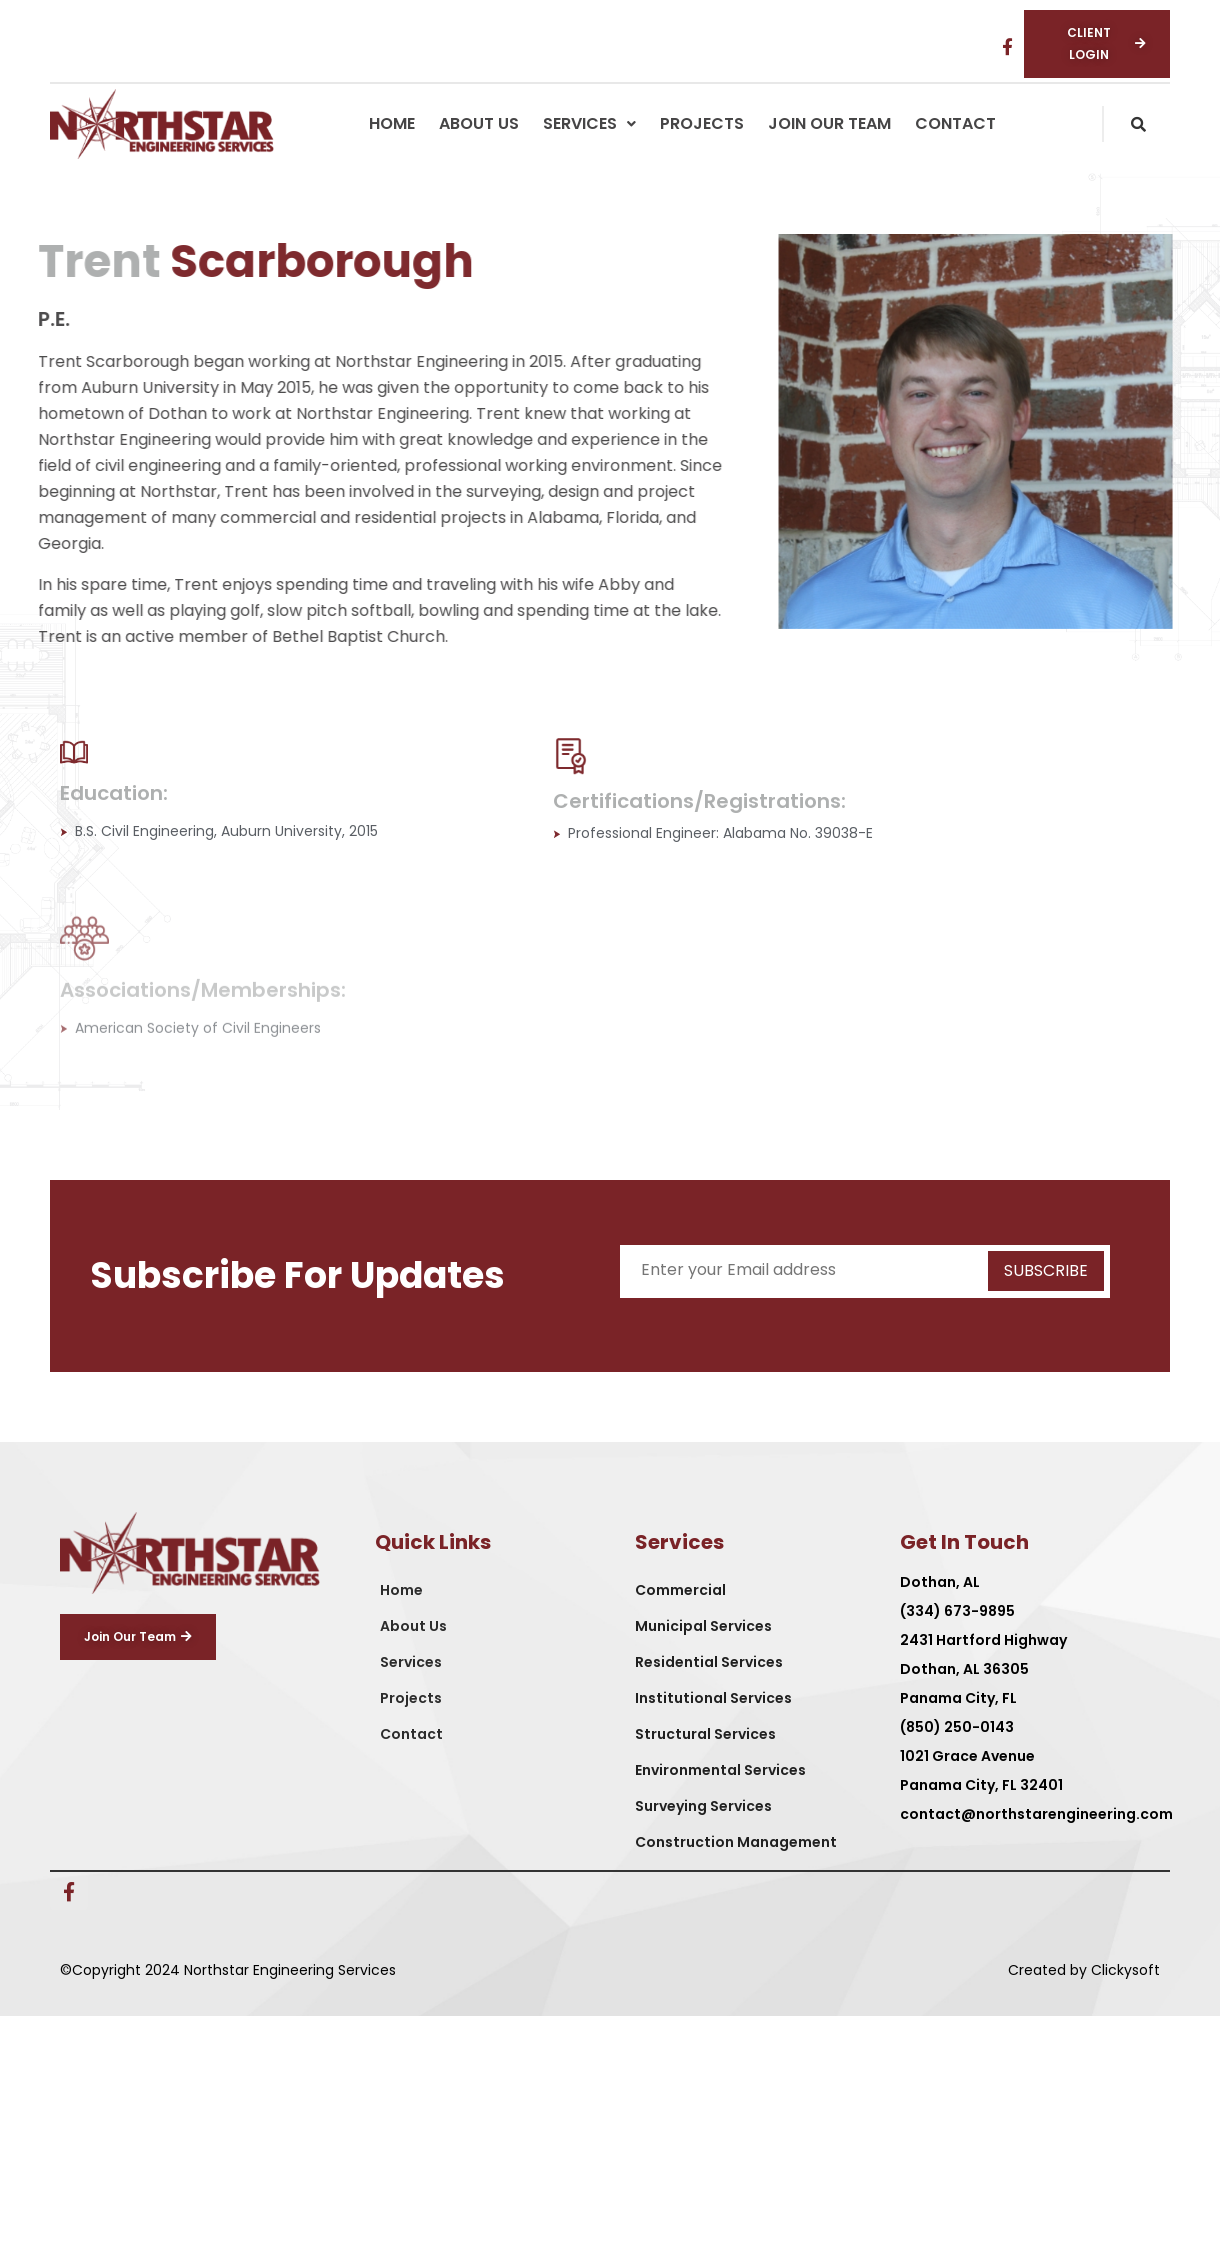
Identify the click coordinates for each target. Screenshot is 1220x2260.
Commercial (680, 1590)
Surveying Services (703, 1806)
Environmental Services (720, 1770)
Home (392, 124)
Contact (955, 124)
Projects (702, 124)
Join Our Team (829, 124)
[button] (589, 124)
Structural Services (705, 1734)
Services (589, 124)
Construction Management (736, 1842)
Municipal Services (703, 1626)
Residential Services (709, 1662)
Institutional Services (713, 1698)
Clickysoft (1125, 1970)
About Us (479, 124)
